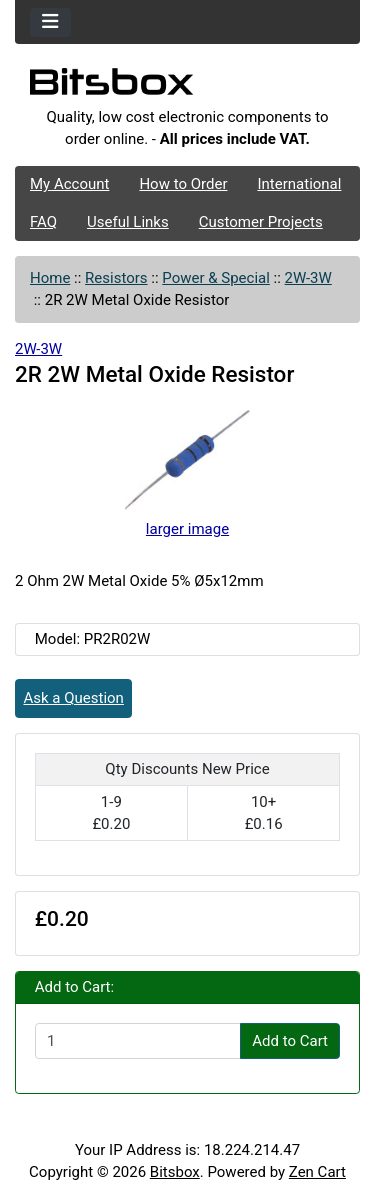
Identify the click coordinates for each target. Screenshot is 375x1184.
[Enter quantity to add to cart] (138, 1041)
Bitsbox (175, 1172)
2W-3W (308, 278)
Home (50, 278)
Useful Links (128, 222)
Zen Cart (317, 1172)
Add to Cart (290, 1041)
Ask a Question (74, 698)
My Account (69, 184)
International (299, 184)
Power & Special (216, 278)
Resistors (116, 278)
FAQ (43, 222)
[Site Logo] (187, 87)
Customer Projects (261, 222)
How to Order (183, 184)
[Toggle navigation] (50, 22)
